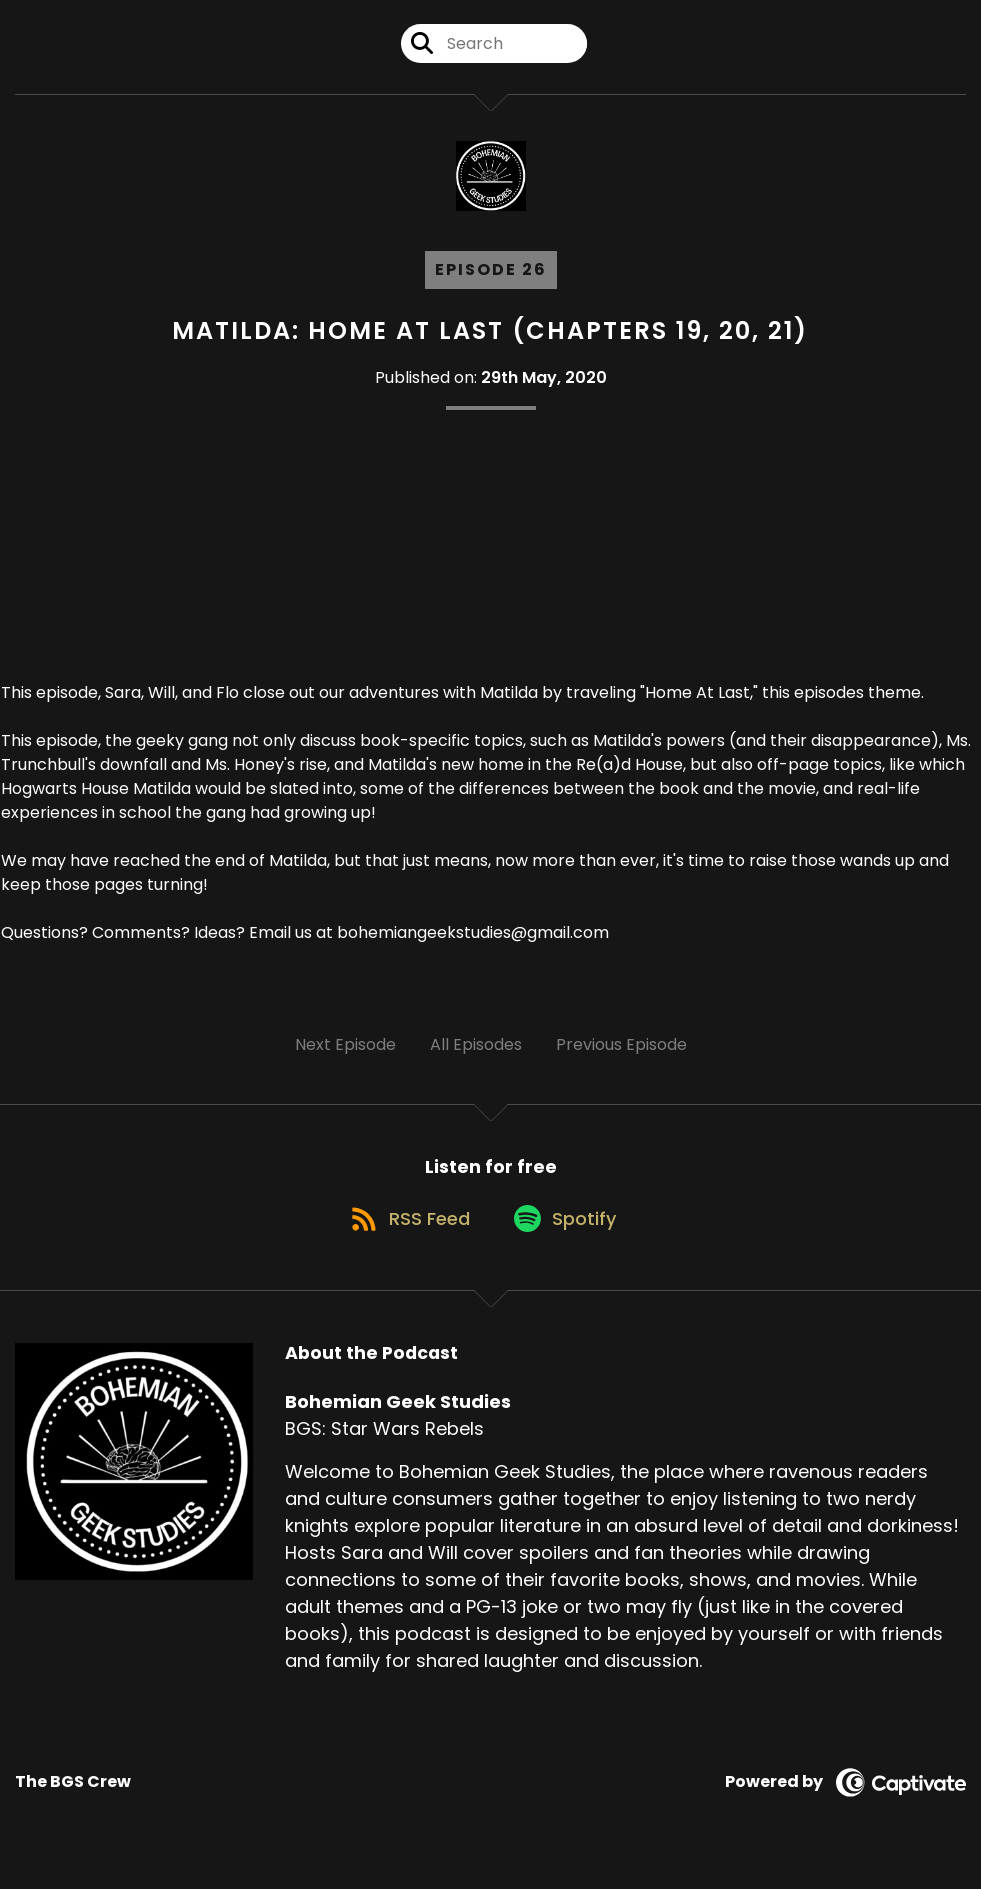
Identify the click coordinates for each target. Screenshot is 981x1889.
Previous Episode (621, 1044)
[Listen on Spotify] (568, 1231)
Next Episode (345, 1044)
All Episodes (476, 1044)
